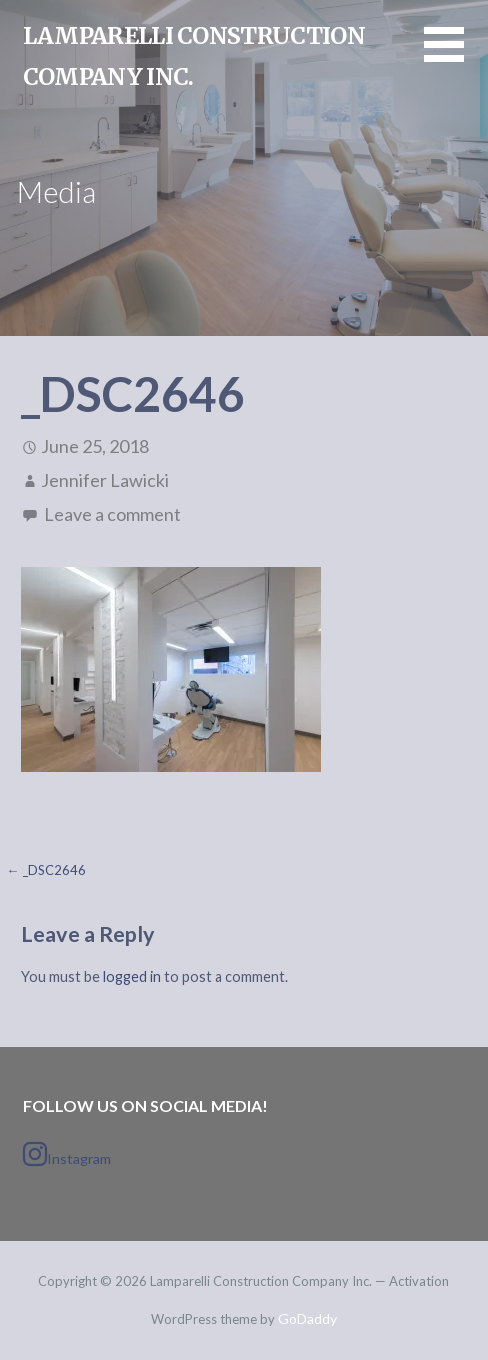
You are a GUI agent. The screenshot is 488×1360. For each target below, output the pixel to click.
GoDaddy (307, 1318)
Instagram (67, 1154)
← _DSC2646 (46, 870)
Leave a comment (112, 514)
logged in (132, 976)
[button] (456, 56)
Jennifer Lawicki (105, 480)
